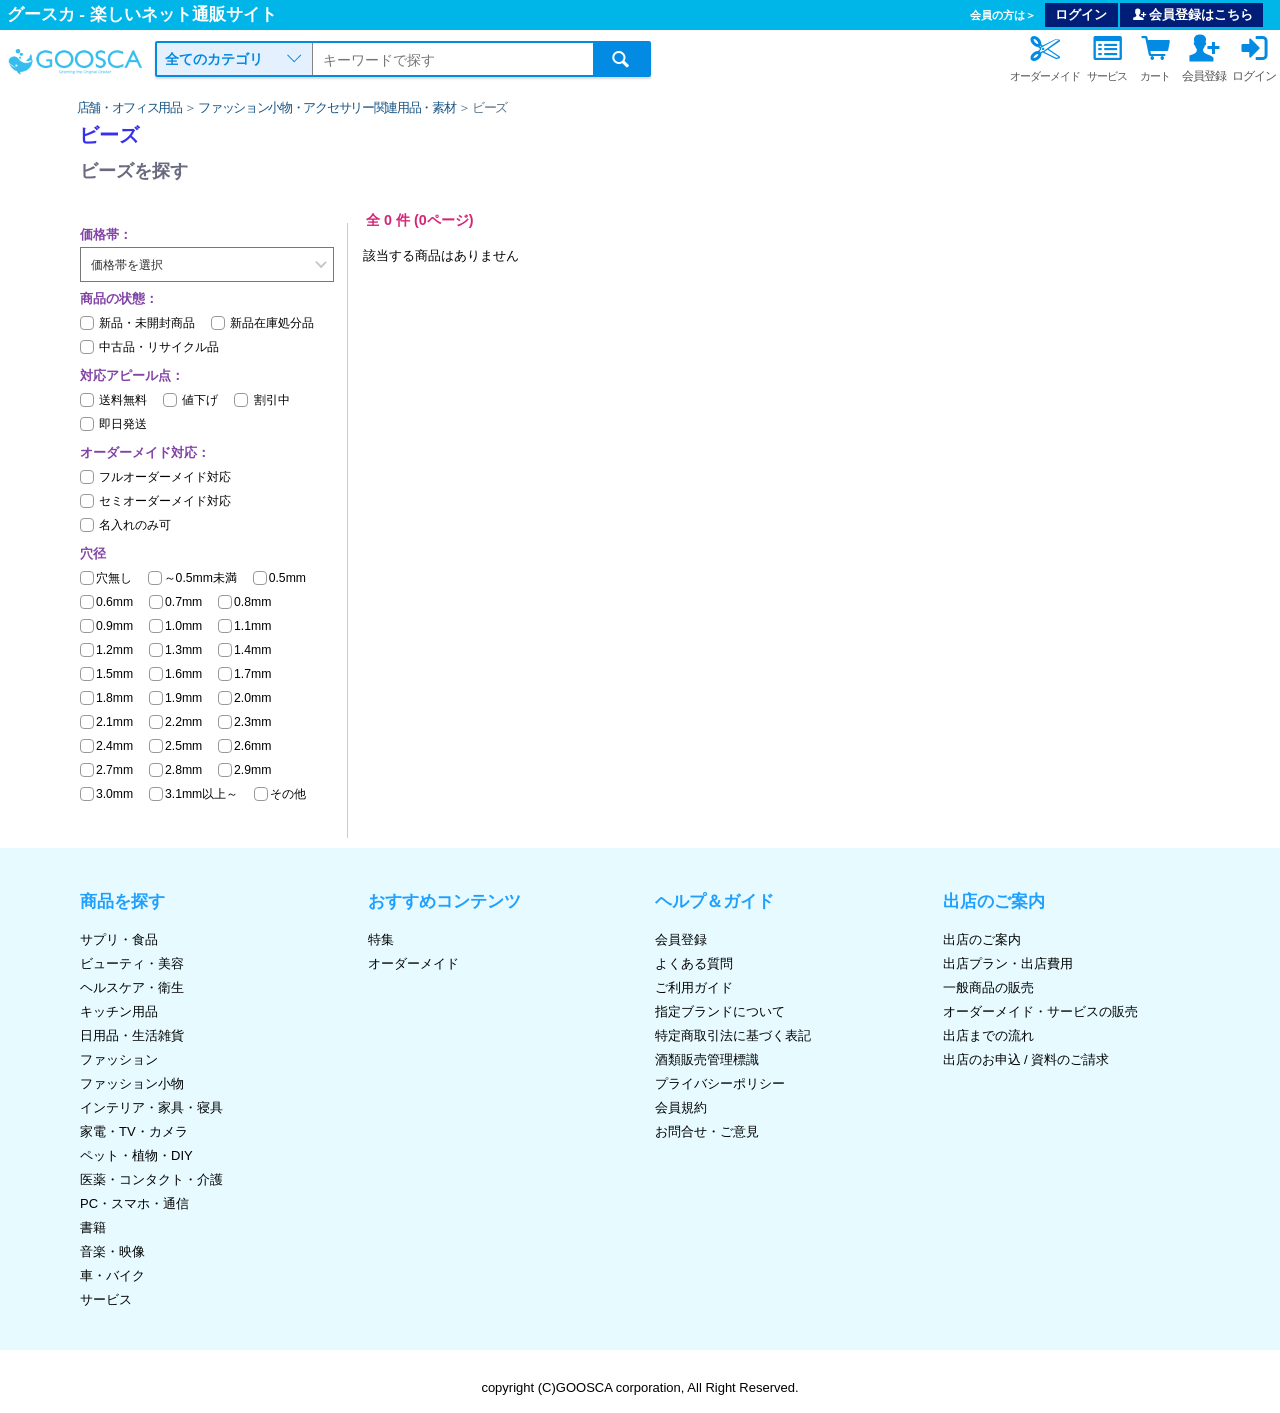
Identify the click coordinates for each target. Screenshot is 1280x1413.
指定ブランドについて (720, 1011)
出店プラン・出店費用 (1008, 963)
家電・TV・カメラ (134, 1131)
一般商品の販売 (988, 987)
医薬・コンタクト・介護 (151, 1179)
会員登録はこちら (1192, 14)
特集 (381, 939)
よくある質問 (694, 963)
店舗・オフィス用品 (129, 107)
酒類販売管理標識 (707, 1059)
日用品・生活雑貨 (132, 1035)
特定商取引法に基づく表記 (733, 1035)
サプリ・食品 (119, 939)
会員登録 (681, 939)
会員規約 (681, 1107)
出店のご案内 (982, 939)
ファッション (119, 1059)
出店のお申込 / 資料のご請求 (1026, 1059)
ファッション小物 (132, 1083)
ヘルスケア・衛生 (132, 987)
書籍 (93, 1227)
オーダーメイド (413, 963)
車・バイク (112, 1275)
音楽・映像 (112, 1251)
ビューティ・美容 (132, 963)
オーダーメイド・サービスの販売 (1040, 1011)
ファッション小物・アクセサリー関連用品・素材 (326, 107)
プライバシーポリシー (720, 1083)
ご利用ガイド (694, 987)
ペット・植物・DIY (136, 1155)
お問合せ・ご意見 (707, 1131)
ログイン (1081, 14)
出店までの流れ (988, 1035)
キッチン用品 (119, 1011)
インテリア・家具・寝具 (151, 1107)
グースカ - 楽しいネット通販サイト (142, 14)
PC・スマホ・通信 (134, 1203)
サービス (106, 1299)
